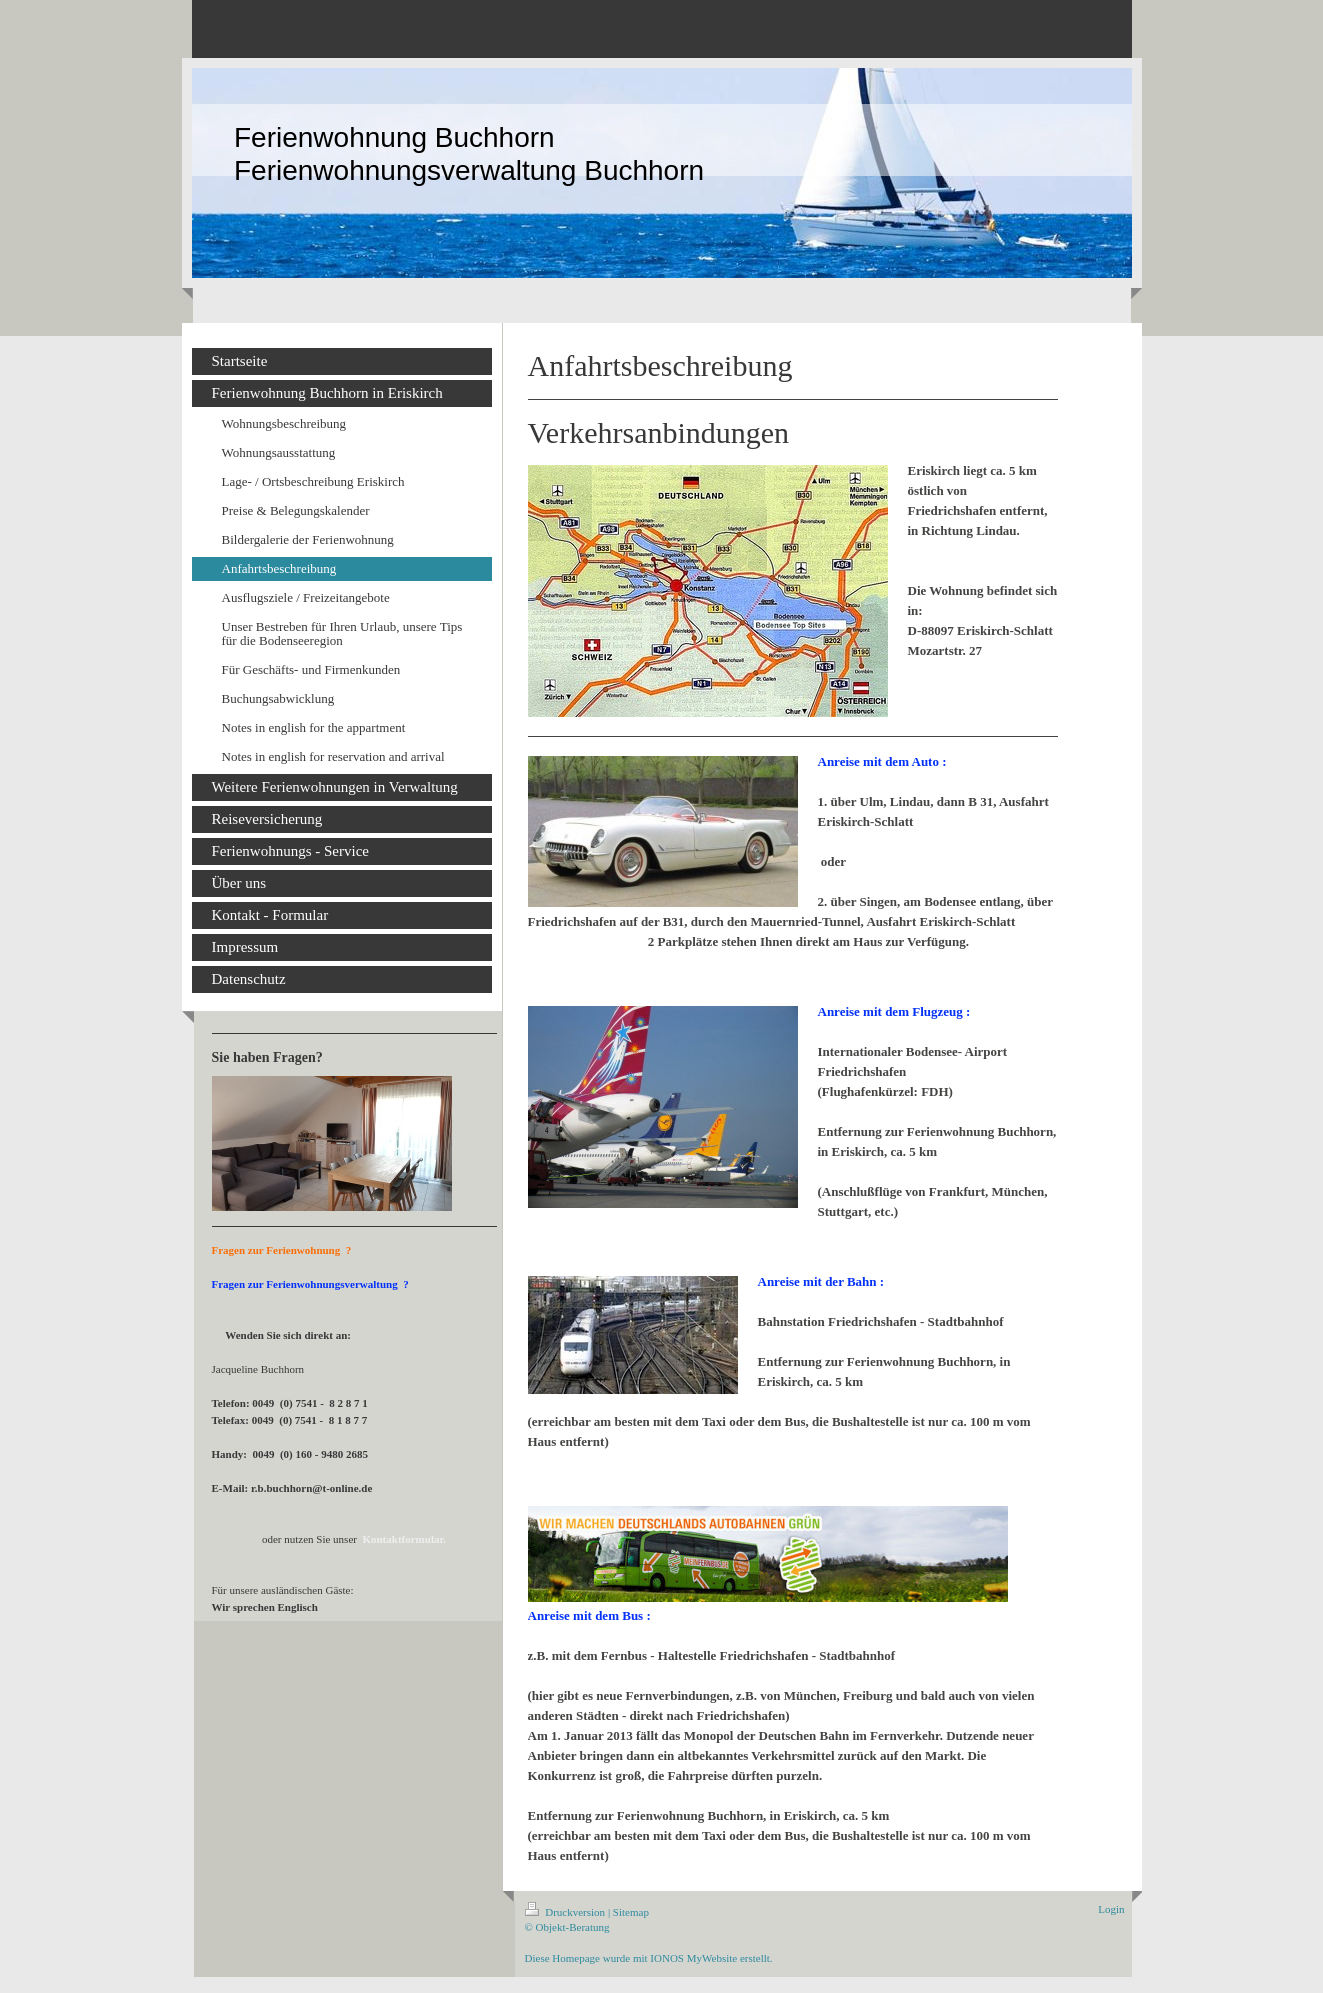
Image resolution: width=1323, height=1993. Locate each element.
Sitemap (631, 1912)
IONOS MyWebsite (693, 1958)
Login (1111, 1909)
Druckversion (566, 1912)
